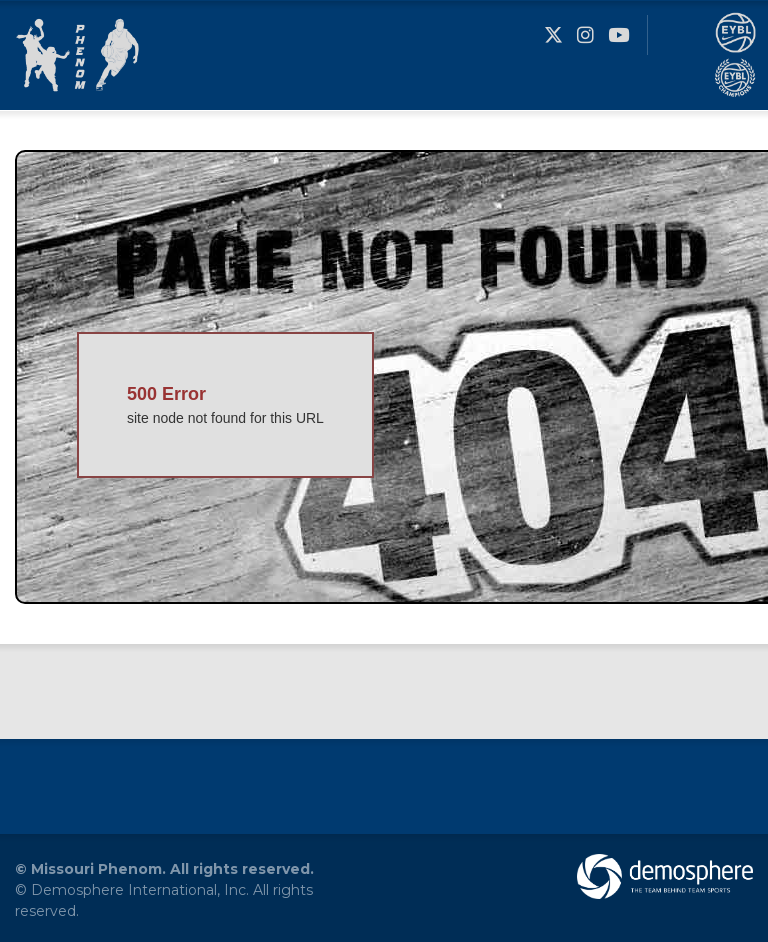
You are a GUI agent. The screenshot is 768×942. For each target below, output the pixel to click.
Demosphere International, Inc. (140, 890)
